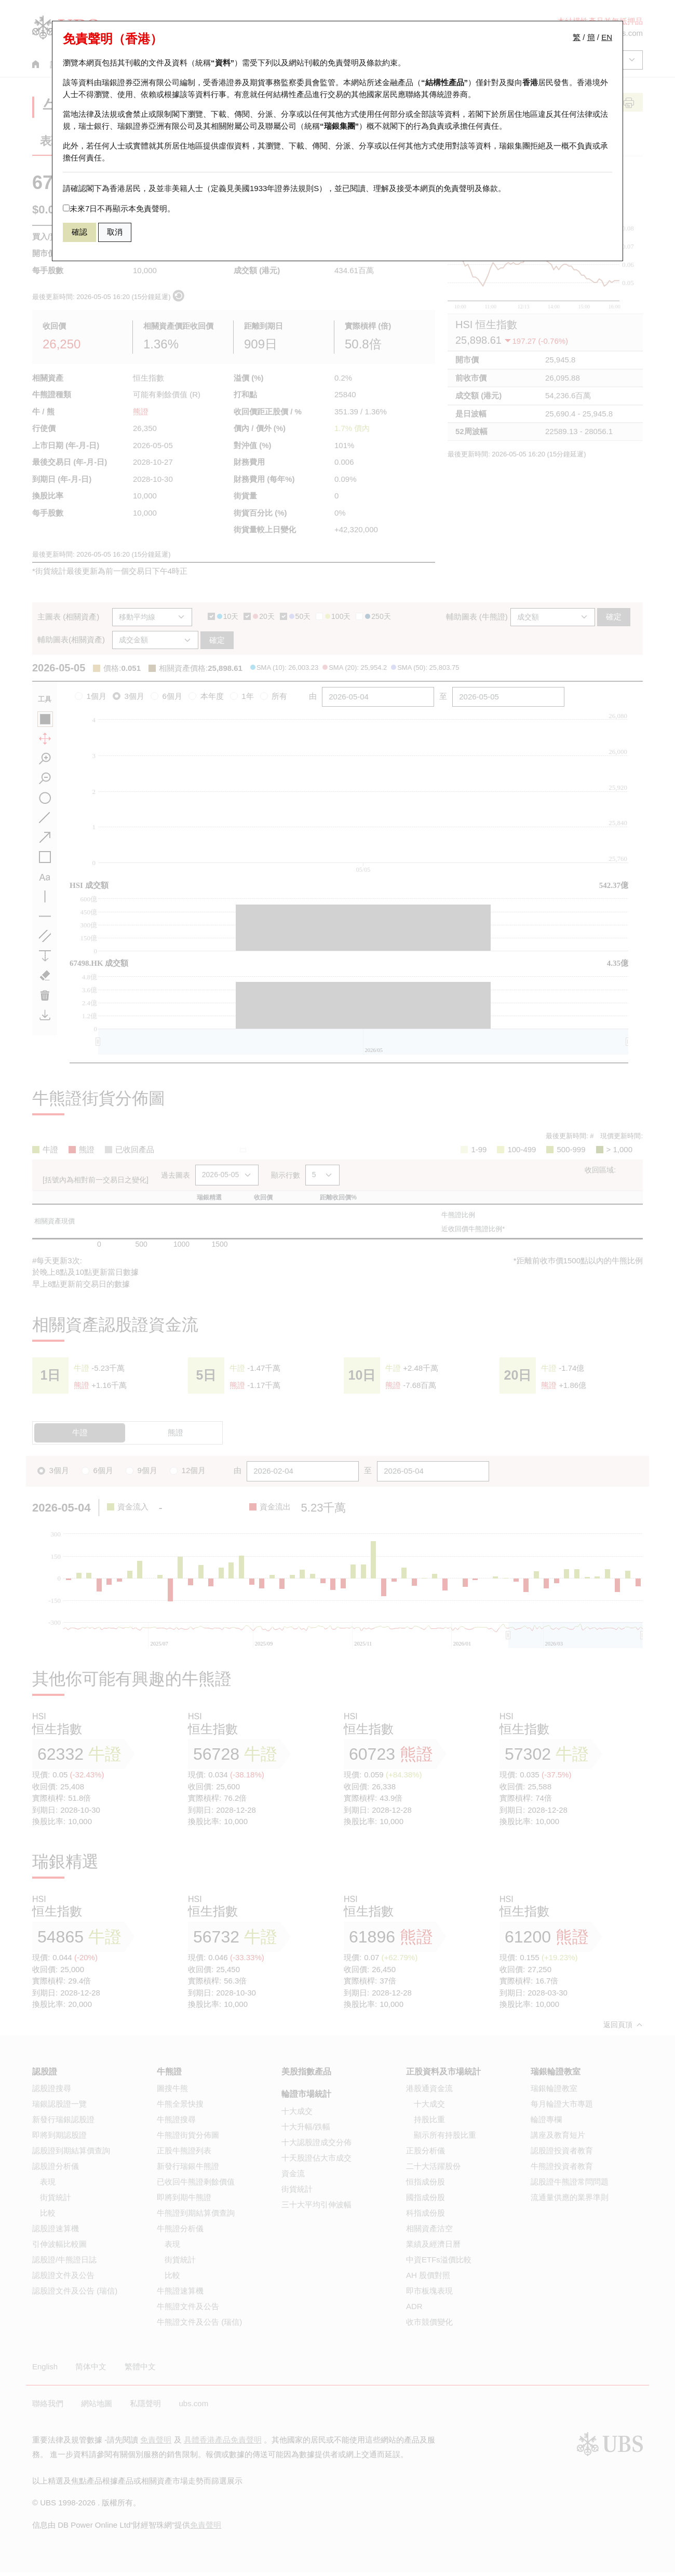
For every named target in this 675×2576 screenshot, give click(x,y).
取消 (115, 231)
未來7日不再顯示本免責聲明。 (119, 208)
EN (606, 37)
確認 (79, 231)
